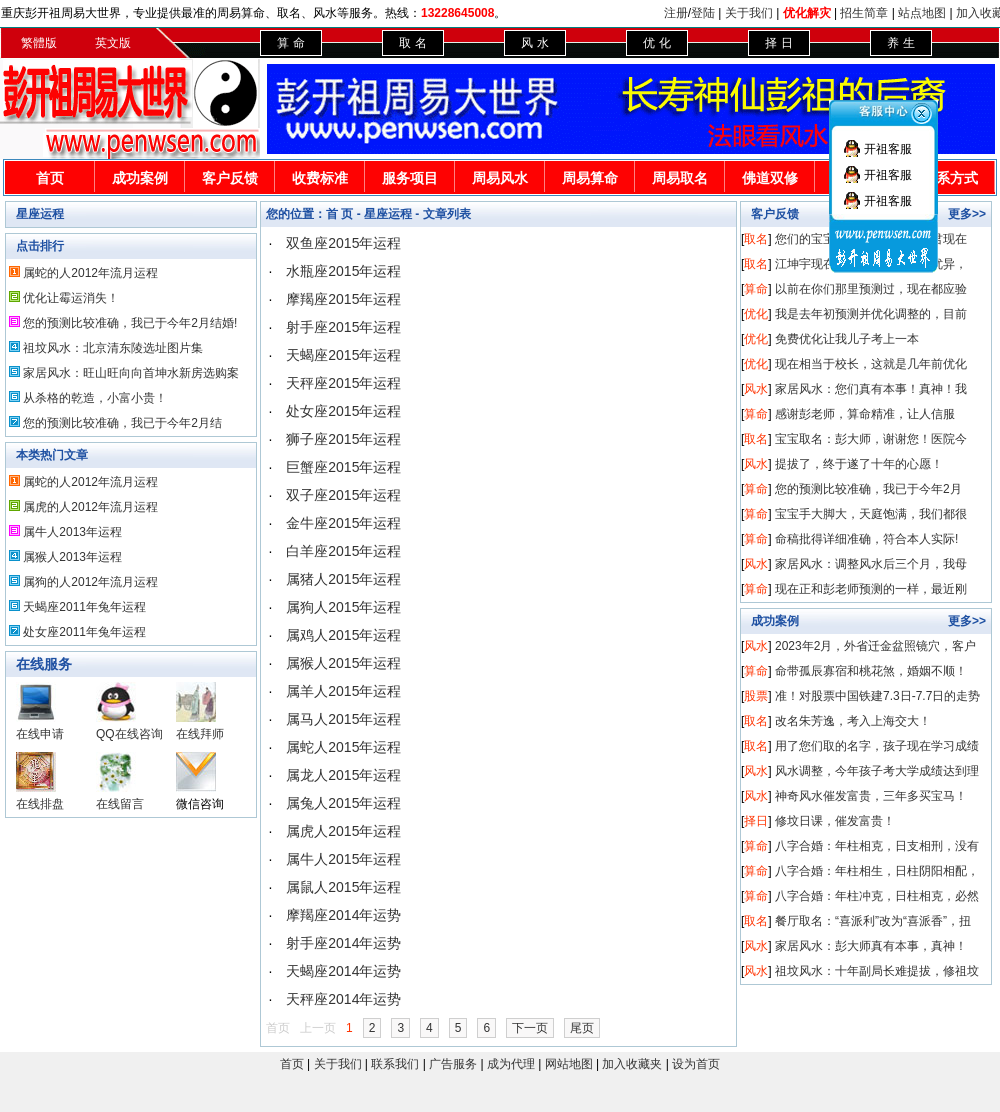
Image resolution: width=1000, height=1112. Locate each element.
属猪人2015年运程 (343, 579)
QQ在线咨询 (129, 734)
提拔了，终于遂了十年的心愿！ (859, 464)
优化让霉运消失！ (71, 298)
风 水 (534, 43)
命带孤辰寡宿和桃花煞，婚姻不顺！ (871, 671)
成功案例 (140, 178)
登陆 (703, 13)
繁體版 (39, 43)
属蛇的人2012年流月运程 (90, 273)
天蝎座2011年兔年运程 (84, 607)
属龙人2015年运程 (343, 775)
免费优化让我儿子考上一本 (847, 339)
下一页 (530, 1028)
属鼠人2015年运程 (343, 887)
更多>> (967, 214)
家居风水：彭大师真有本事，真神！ (871, 946)
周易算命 (590, 178)
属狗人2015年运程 (343, 607)
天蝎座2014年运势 (343, 971)
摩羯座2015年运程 (343, 299)
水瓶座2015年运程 (343, 271)
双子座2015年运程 (343, 495)
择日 (756, 821)
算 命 (290, 43)
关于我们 (749, 13)
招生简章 (864, 13)
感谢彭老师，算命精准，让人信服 (865, 414)
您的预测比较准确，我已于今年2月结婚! (130, 323)
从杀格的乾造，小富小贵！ (95, 398)
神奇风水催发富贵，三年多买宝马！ (871, 796)
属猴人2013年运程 (72, 557)
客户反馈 (230, 178)
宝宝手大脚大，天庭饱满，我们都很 (871, 514)
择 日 (778, 43)
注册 (676, 13)
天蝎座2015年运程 (343, 355)
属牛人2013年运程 (72, 532)
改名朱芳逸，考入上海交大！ (853, 721)
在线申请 (40, 734)
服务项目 (410, 178)
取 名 (412, 43)
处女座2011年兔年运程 (84, 632)
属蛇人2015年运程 (343, 747)
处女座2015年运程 (343, 411)
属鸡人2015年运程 (343, 635)
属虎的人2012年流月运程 (90, 507)
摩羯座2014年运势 (343, 915)
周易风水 (500, 178)
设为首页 (696, 1064)
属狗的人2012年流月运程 (90, 582)
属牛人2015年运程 (343, 859)
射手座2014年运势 (343, 943)
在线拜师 (200, 734)
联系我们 (395, 1064)
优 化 (656, 43)
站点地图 (922, 13)
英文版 (113, 43)
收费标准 (320, 178)
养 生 (900, 43)
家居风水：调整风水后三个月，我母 (871, 564)
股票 (756, 696)
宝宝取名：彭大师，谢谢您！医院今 (871, 439)
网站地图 (569, 1064)
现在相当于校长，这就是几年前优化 (871, 364)
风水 (756, 389)
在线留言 (120, 804)
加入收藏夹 (632, 1064)
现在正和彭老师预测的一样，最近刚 (871, 589)
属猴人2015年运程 (343, 663)
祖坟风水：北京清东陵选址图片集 (113, 348)
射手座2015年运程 (343, 327)
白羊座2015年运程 (343, 551)
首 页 (339, 214)
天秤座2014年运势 (343, 999)
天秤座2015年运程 (343, 383)
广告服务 (453, 1064)
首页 (50, 178)
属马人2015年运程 (343, 719)
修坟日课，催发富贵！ (835, 821)
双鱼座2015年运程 (343, 243)
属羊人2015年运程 (343, 691)
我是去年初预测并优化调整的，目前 (871, 314)
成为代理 (511, 1064)
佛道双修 (770, 178)
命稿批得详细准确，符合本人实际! (866, 539)
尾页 (582, 1028)
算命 (756, 289)
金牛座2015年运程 (343, 523)
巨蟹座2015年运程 (343, 467)
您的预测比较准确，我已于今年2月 (868, 489)
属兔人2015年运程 (343, 803)
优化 (756, 314)
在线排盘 (40, 804)
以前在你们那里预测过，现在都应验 (871, 289)
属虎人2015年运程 (343, 831)
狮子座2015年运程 (343, 439)
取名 (756, 239)
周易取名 (680, 178)
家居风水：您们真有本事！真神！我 (871, 389)
